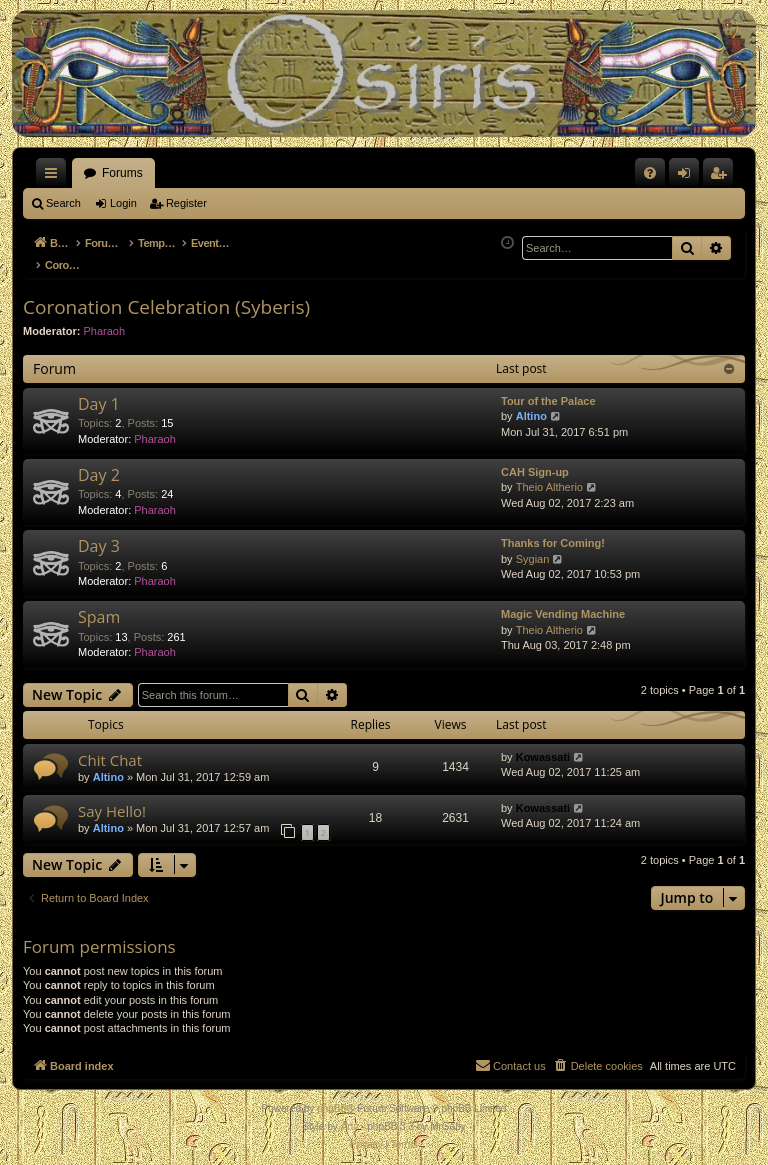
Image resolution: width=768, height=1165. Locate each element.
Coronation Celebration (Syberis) (166, 296)
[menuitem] (650, 173)
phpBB (332, 1097)
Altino (531, 405)
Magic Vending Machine (563, 603)
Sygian (533, 548)
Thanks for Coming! (553, 532)
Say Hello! (112, 800)
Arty (350, 1115)
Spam (99, 606)
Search (63, 203)
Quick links (55, 177)
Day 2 (99, 464)
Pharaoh (105, 320)
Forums (122, 173)
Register (186, 203)
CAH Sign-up (535, 461)
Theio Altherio (549, 476)
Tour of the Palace (548, 390)
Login (123, 203)
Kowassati (543, 746)
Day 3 (99, 535)
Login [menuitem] (688, 177)
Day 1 (99, 393)
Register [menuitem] (722, 177)
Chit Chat (110, 749)
